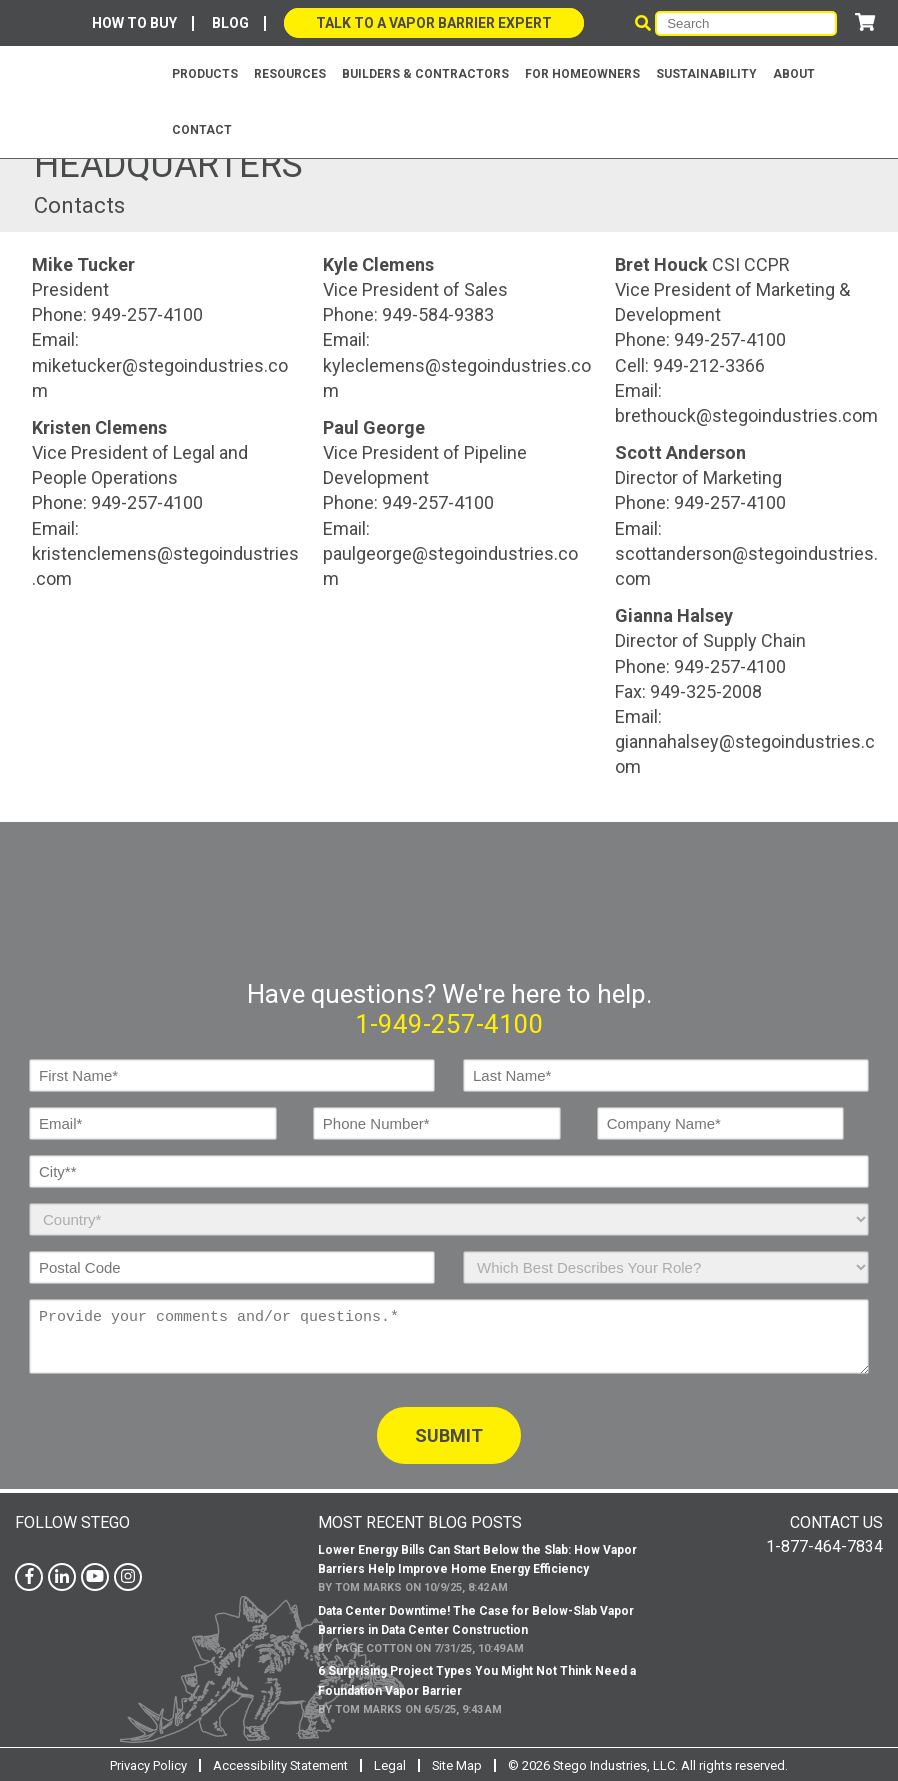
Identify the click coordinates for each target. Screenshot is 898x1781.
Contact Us (836, 1520)
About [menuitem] (794, 74)
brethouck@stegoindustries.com (746, 415)
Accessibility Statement (280, 1763)
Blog (230, 23)
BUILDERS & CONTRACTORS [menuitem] (425, 74)
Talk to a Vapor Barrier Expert (434, 23)
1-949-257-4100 (449, 1022)
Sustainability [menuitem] (706, 74)
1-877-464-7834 (824, 1544)
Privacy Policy (147, 1763)
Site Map (457, 1763)
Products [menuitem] (205, 74)
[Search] (746, 23)
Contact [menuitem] (202, 130)
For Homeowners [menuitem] (582, 74)
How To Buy (134, 23)
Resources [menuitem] (290, 74)
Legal (390, 1763)
